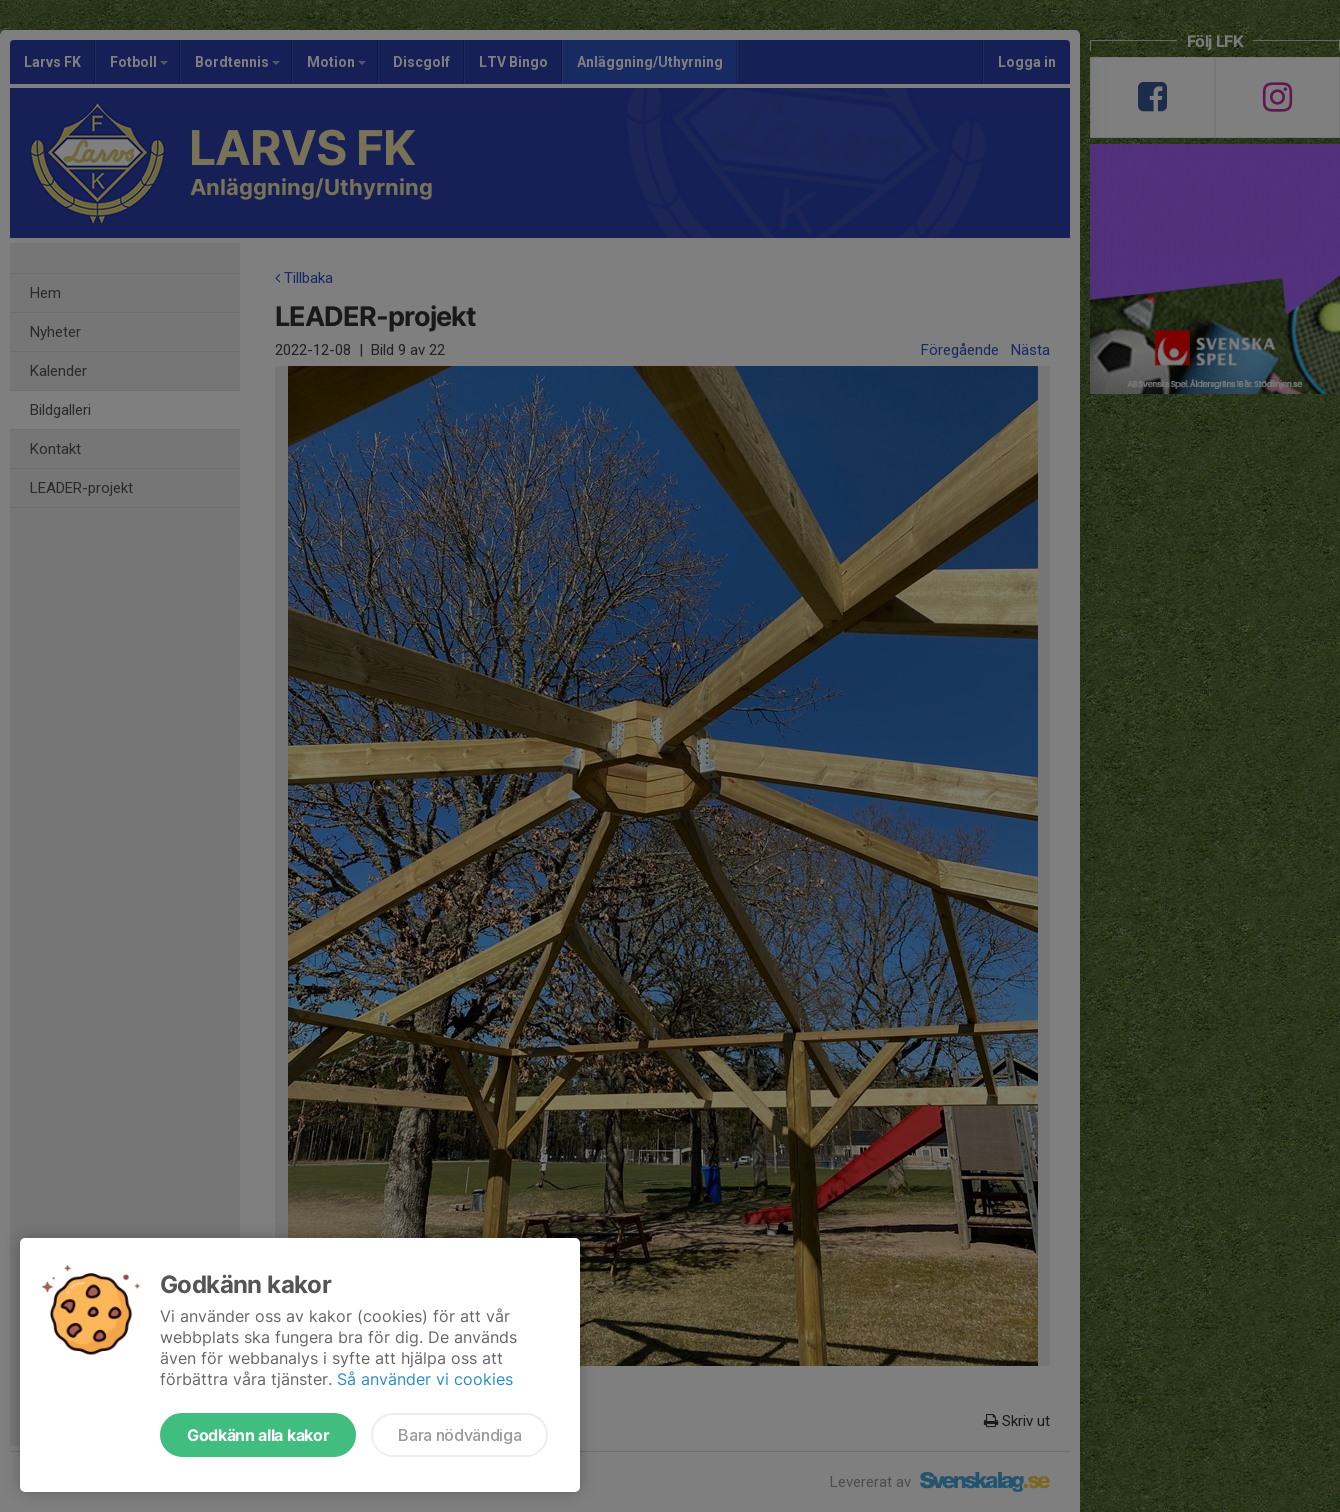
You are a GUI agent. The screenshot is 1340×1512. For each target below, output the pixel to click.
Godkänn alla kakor (258, 1435)
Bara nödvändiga (459, 1435)
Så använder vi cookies (425, 1379)
